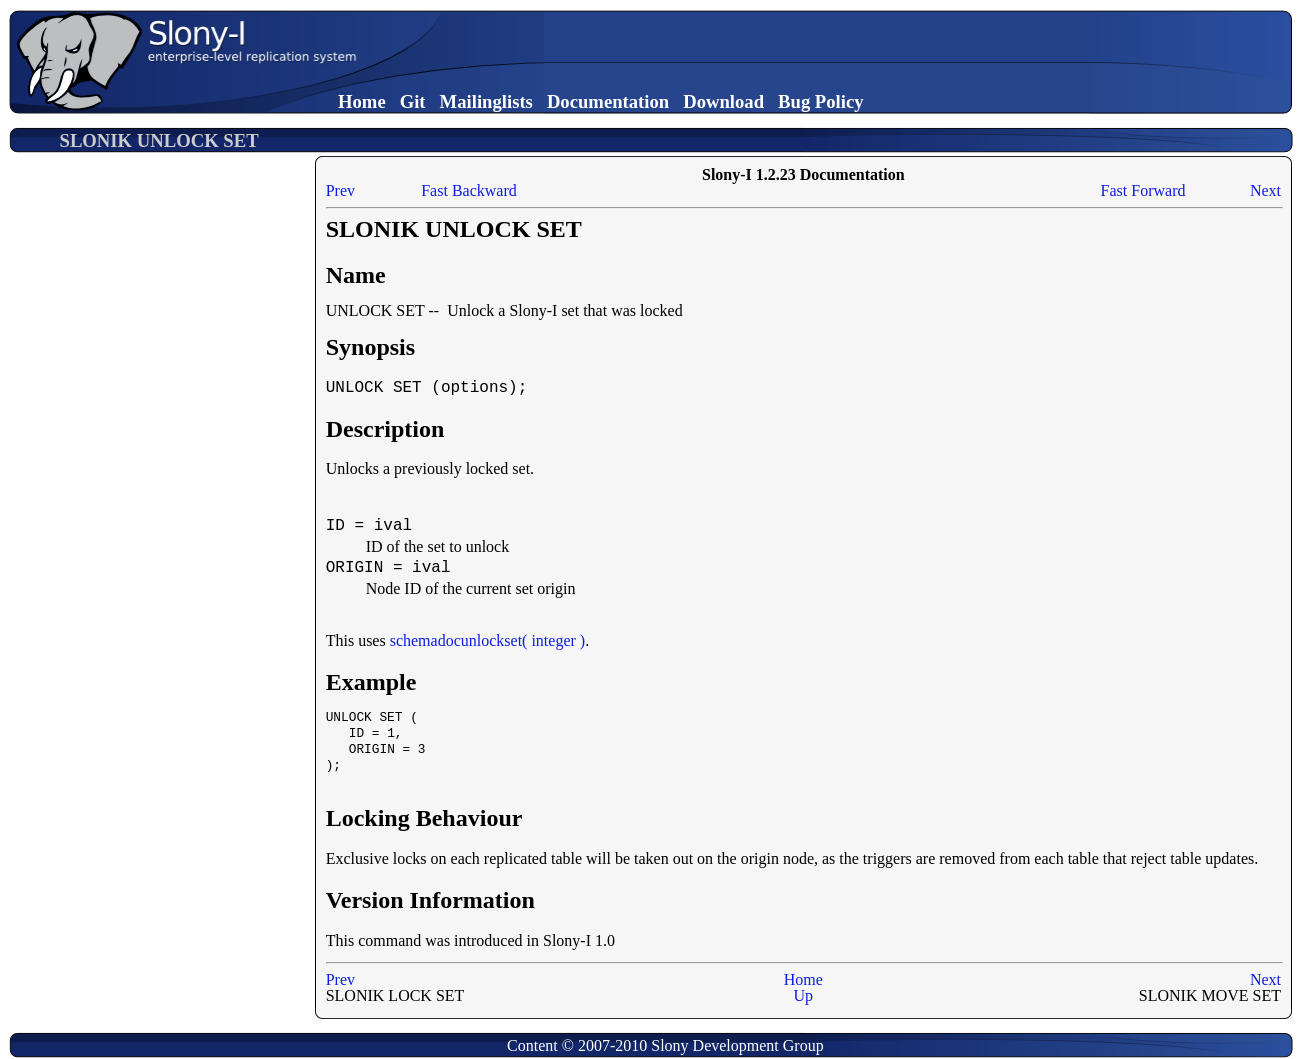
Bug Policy (821, 101)
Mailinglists (486, 101)
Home (362, 101)
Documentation (608, 101)
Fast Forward (1143, 190)
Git (413, 101)
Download (723, 101)
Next (1265, 190)
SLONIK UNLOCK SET (159, 140)
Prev (340, 190)
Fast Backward (469, 190)
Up (804, 995)
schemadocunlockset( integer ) (487, 640)
